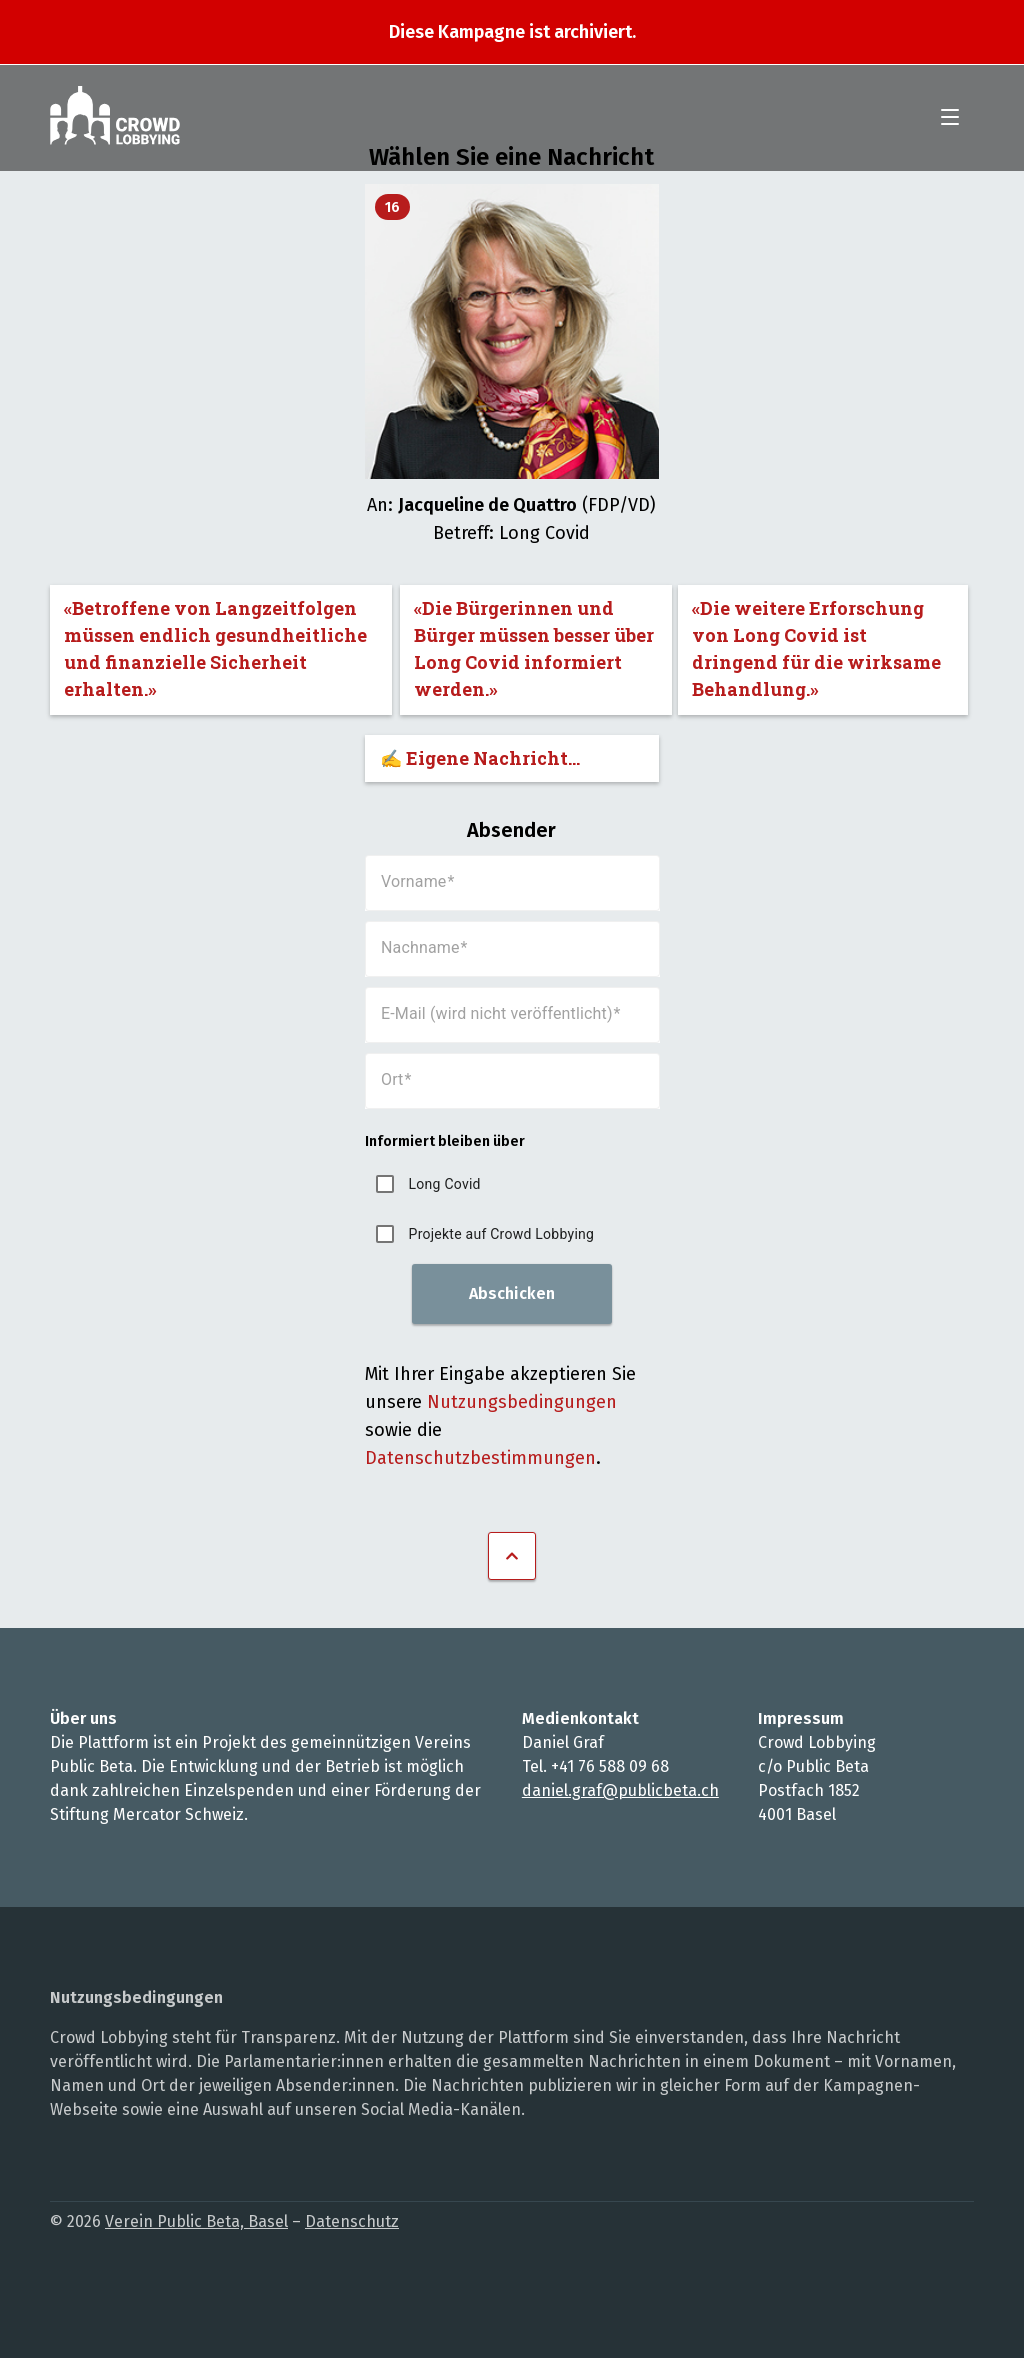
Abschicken (512, 1293)
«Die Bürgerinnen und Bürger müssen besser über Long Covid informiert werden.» (534, 648)
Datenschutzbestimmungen (480, 1458)
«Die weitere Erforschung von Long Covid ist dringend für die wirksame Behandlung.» (816, 648)
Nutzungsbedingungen (522, 1402)
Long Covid (445, 1184)
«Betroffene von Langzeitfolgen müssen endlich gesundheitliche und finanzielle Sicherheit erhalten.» (215, 648)
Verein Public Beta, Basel (196, 2221)
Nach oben (512, 1556)
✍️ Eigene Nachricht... (480, 758)
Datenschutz (352, 2221)
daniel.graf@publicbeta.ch (620, 1790)
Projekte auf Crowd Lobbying (502, 1234)
